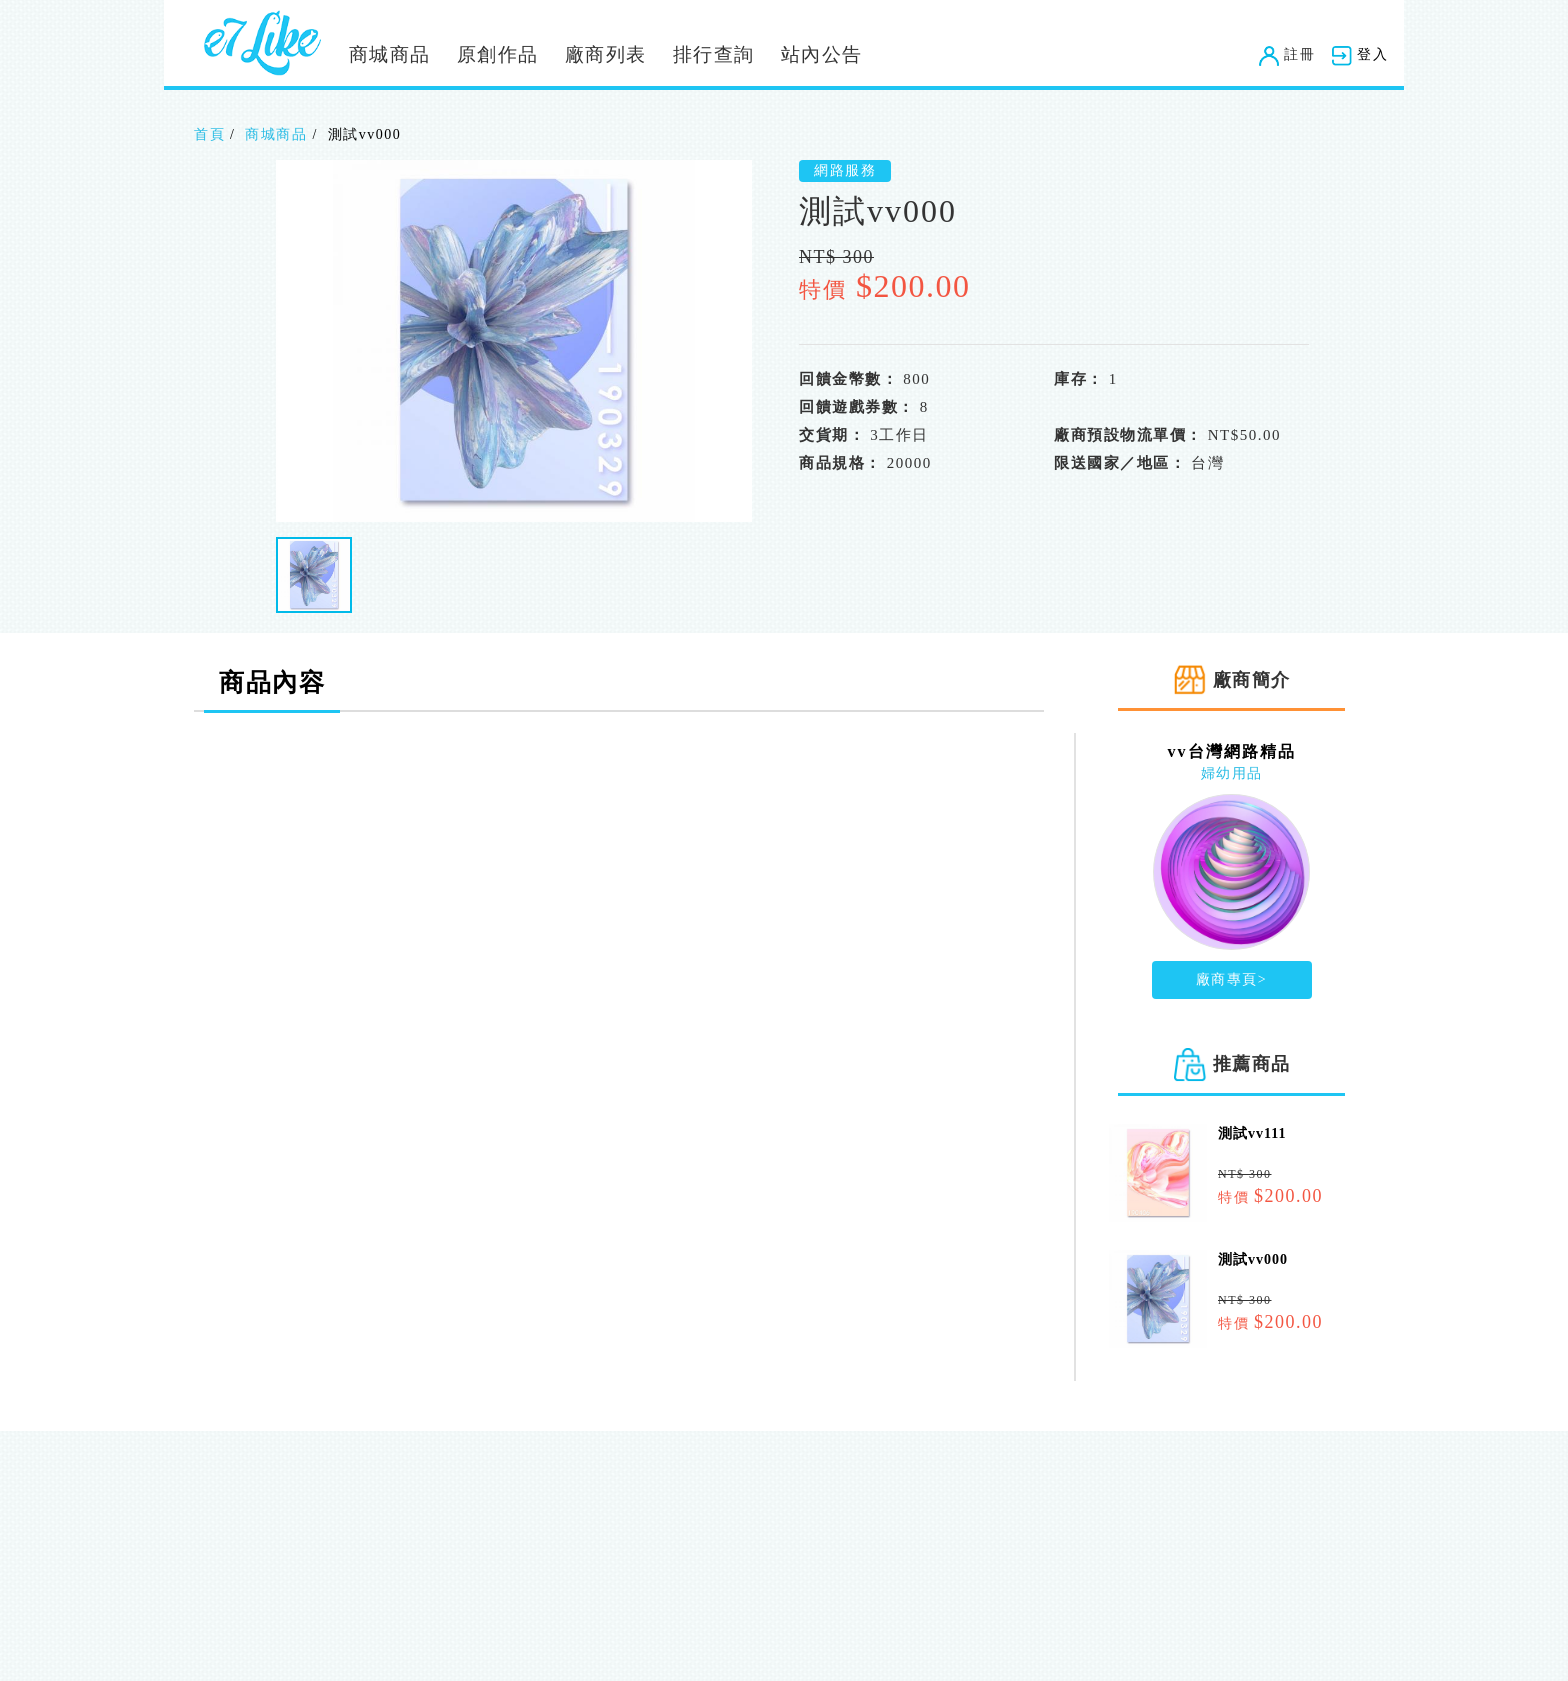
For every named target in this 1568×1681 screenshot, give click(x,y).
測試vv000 (1253, 1259)
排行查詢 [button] (714, 54)
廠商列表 (606, 54)
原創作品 (498, 54)
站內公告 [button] (822, 54)
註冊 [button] (1287, 54)
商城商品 (390, 54)
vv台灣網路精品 (1232, 751)
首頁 (209, 134)
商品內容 (272, 682)
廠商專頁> (1231, 979)
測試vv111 (1252, 1133)
